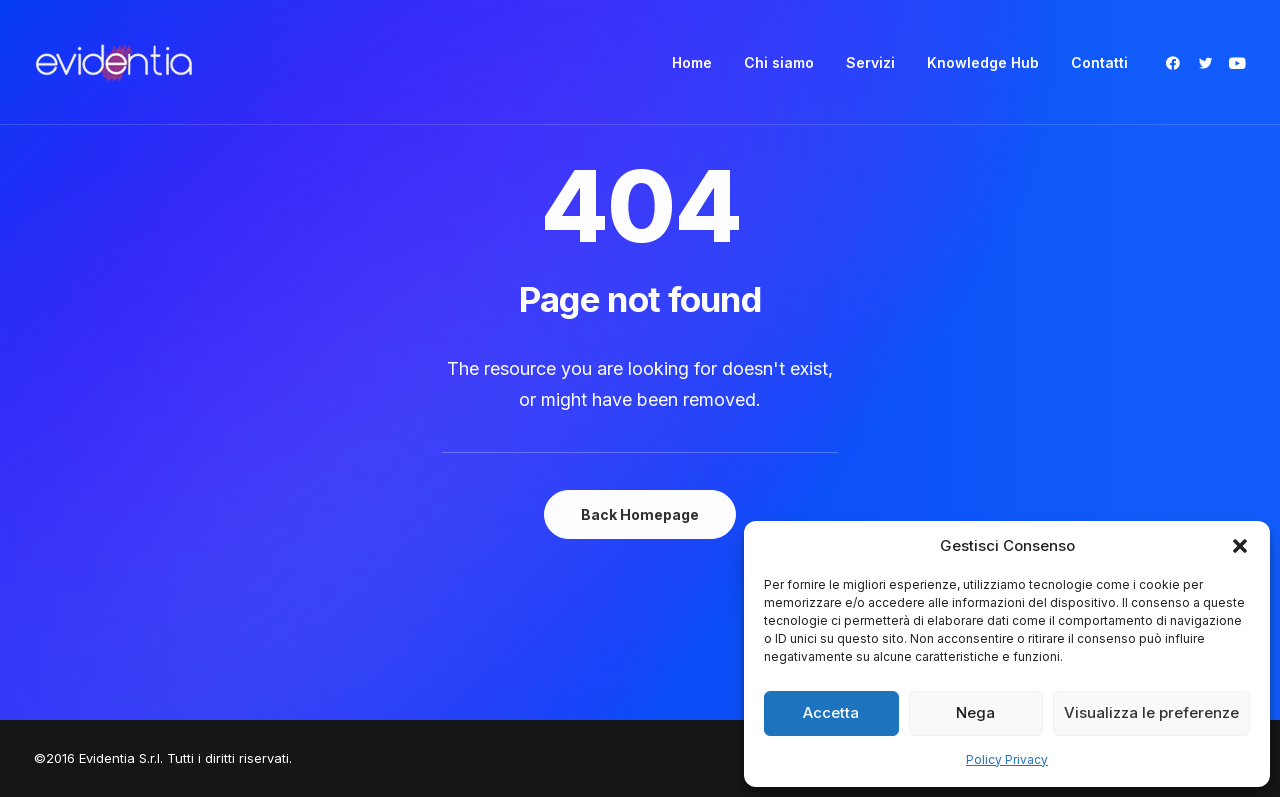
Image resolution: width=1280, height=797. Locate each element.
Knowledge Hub (983, 62)
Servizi (870, 62)
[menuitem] (692, 62)
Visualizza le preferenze (1151, 712)
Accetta (831, 712)
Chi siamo (779, 62)
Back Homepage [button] (640, 514)
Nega (975, 712)
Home (692, 62)
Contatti (1099, 62)
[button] (1240, 546)
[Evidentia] (114, 62)
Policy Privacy (1007, 759)
